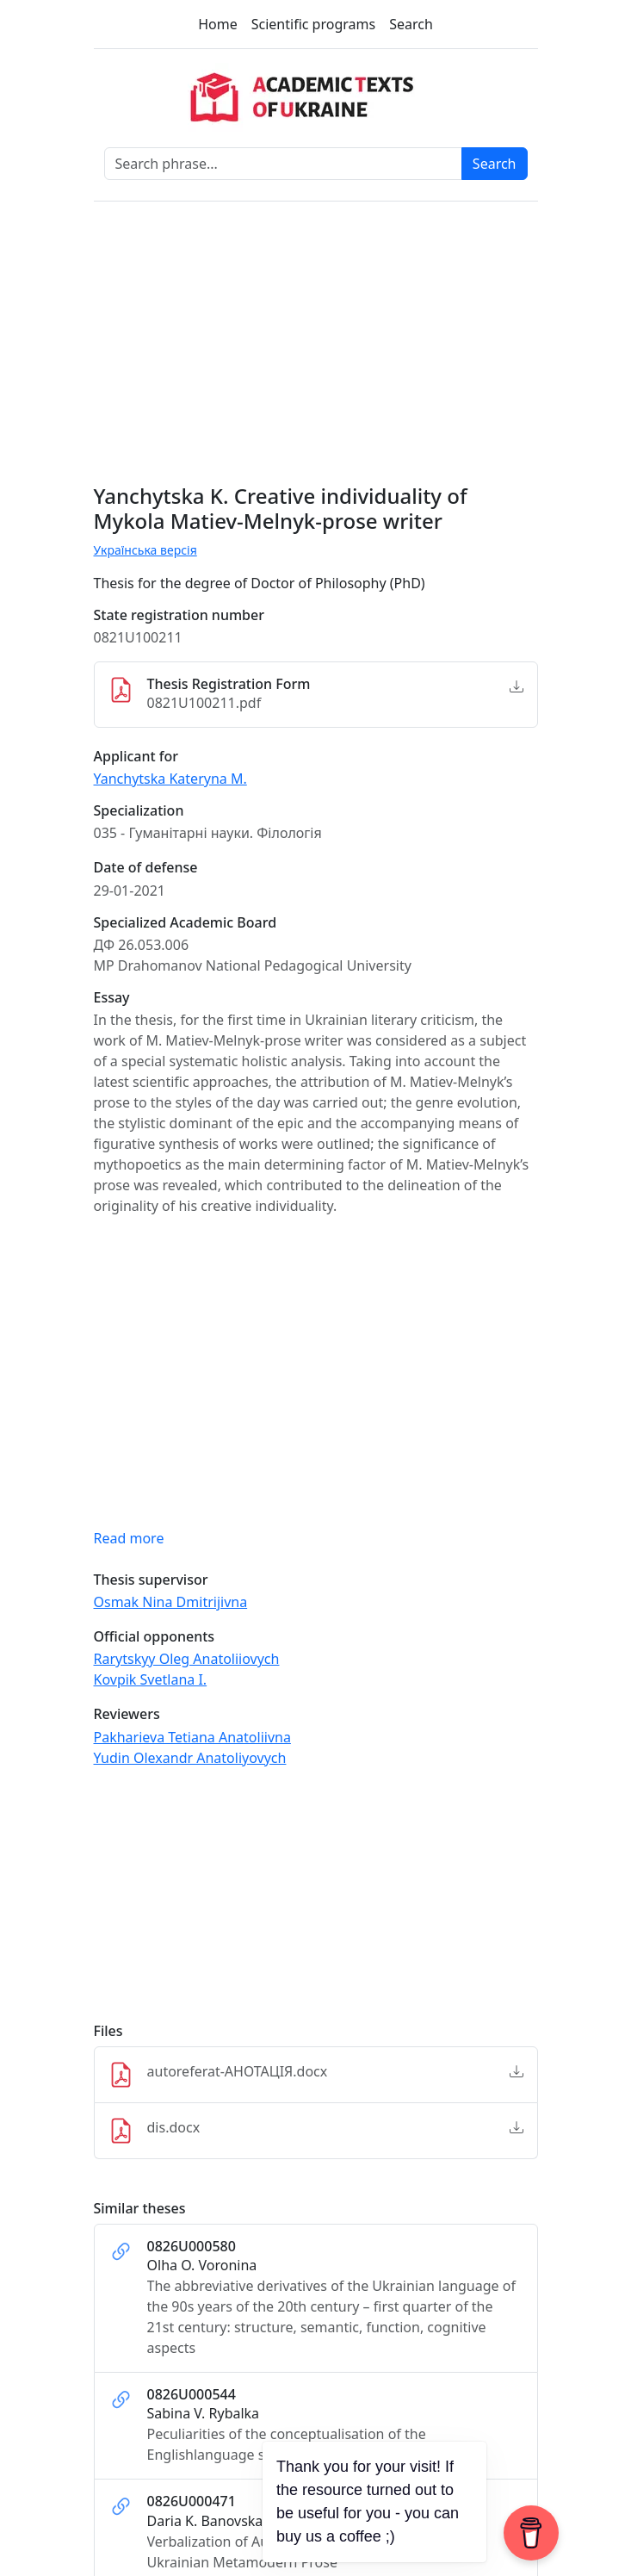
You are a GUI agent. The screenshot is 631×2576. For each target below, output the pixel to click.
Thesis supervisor (151, 1580)
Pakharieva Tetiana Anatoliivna (192, 1737)
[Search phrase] (283, 163)
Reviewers (127, 1714)
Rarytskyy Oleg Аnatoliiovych (187, 1658)
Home (218, 24)
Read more (129, 1538)
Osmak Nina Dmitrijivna (171, 1601)
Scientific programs (313, 24)
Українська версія (145, 550)
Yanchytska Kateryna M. (170, 778)
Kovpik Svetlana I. (150, 1679)
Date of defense (146, 868)
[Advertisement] (316, 1902)
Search (411, 24)
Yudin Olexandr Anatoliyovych (190, 1757)
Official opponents (154, 1637)
